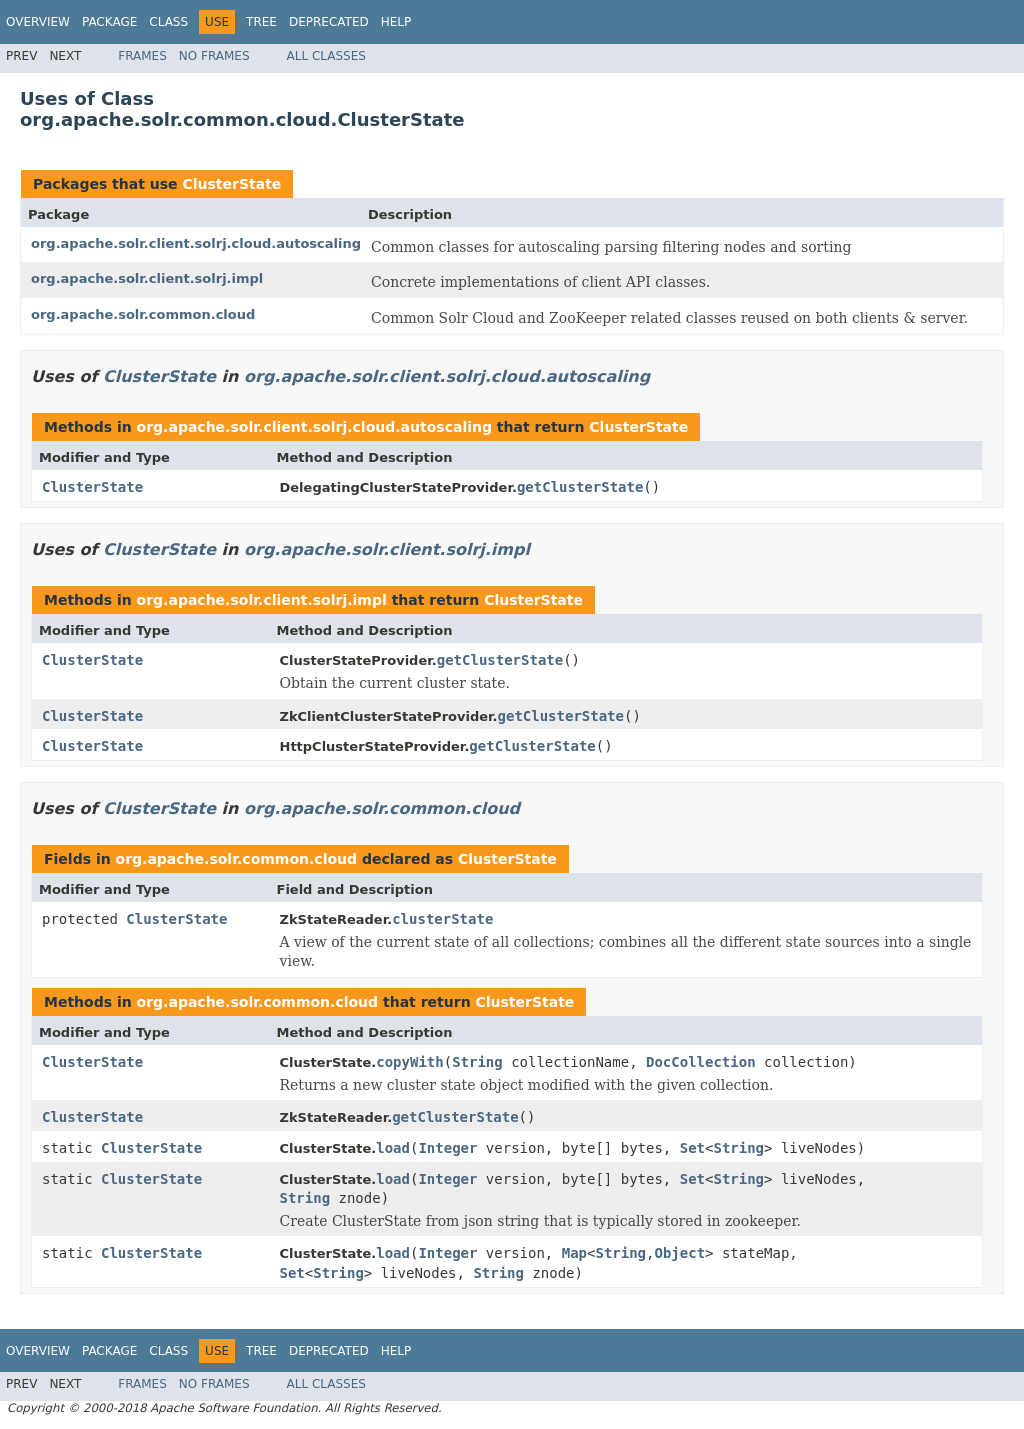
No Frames (214, 56)
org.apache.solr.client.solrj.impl (147, 278)
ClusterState (231, 184)
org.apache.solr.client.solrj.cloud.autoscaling (196, 243)
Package (109, 22)
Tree (261, 22)
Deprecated (329, 22)
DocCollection (701, 1062)
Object (679, 1253)
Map (574, 1253)
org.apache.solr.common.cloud (143, 314)
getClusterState (580, 487)
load (393, 1148)
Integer (447, 1148)
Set (692, 1148)
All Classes (326, 56)
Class (168, 22)
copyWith (409, 1062)
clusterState (442, 919)
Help (396, 22)
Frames (142, 56)
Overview (38, 22)
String (477, 1062)
